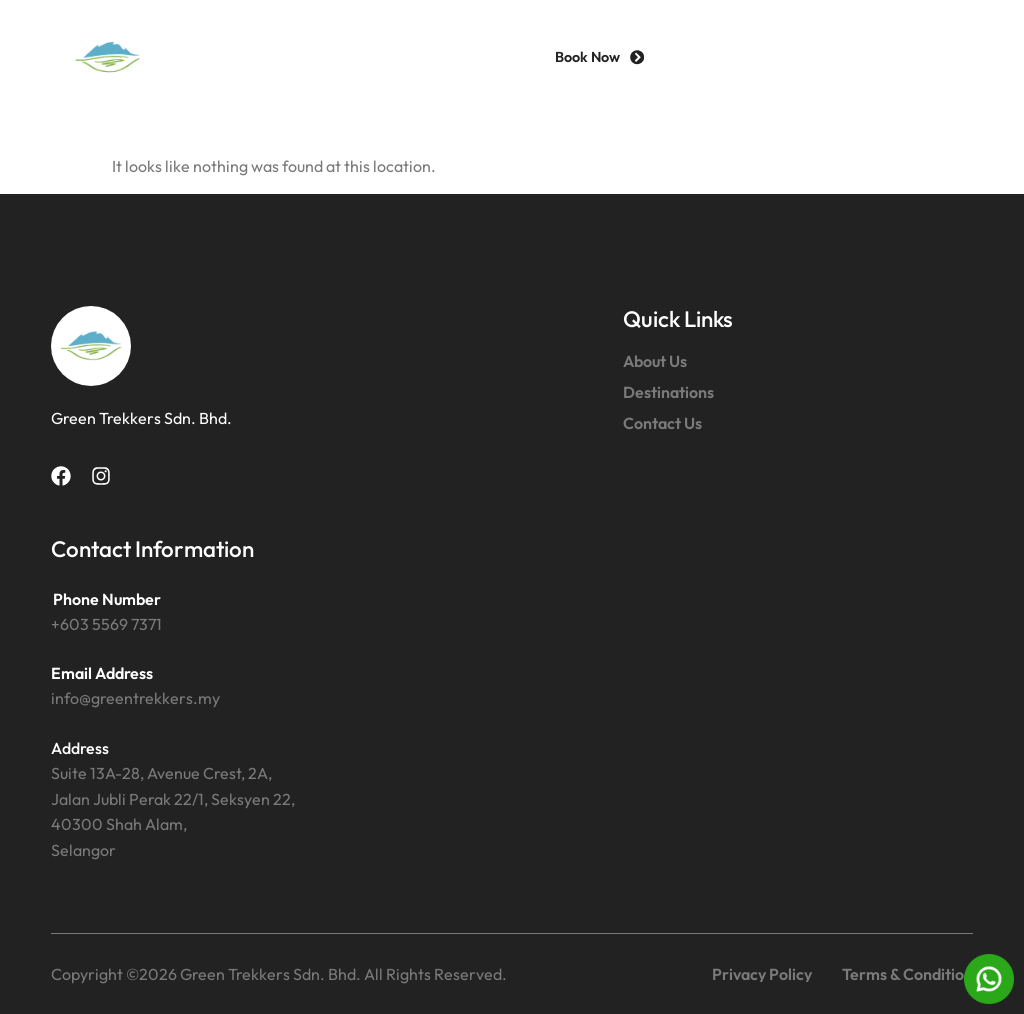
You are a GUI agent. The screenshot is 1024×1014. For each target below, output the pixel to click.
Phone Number (107, 599)
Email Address (102, 673)
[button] (936, 57)
